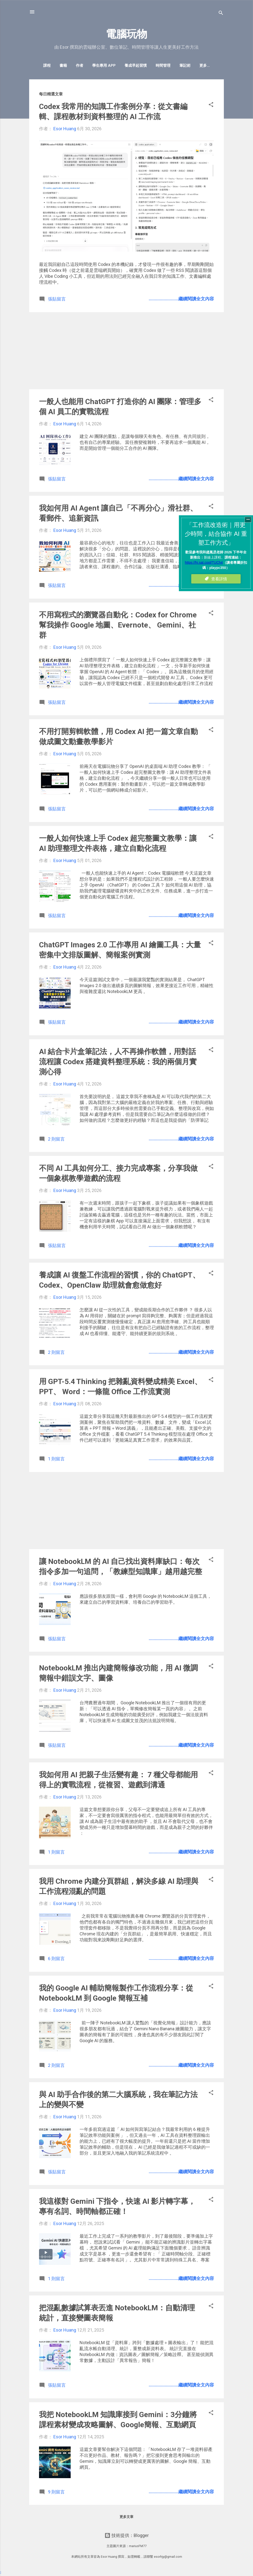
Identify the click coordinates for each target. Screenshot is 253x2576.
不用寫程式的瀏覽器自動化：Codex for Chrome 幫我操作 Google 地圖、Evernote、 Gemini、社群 (118, 625)
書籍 (55, 65)
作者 (71, 65)
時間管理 (155, 65)
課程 (38, 65)
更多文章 (126, 2518)
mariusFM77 (138, 2547)
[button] (211, 106)
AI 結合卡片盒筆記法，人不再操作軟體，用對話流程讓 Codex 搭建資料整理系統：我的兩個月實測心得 (118, 1062)
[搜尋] (221, 13)
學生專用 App (95, 65)
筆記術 (176, 65)
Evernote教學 (204, 65)
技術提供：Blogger (127, 2536)
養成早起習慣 (127, 65)
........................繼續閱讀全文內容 (181, 299)
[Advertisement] (126, 351)
